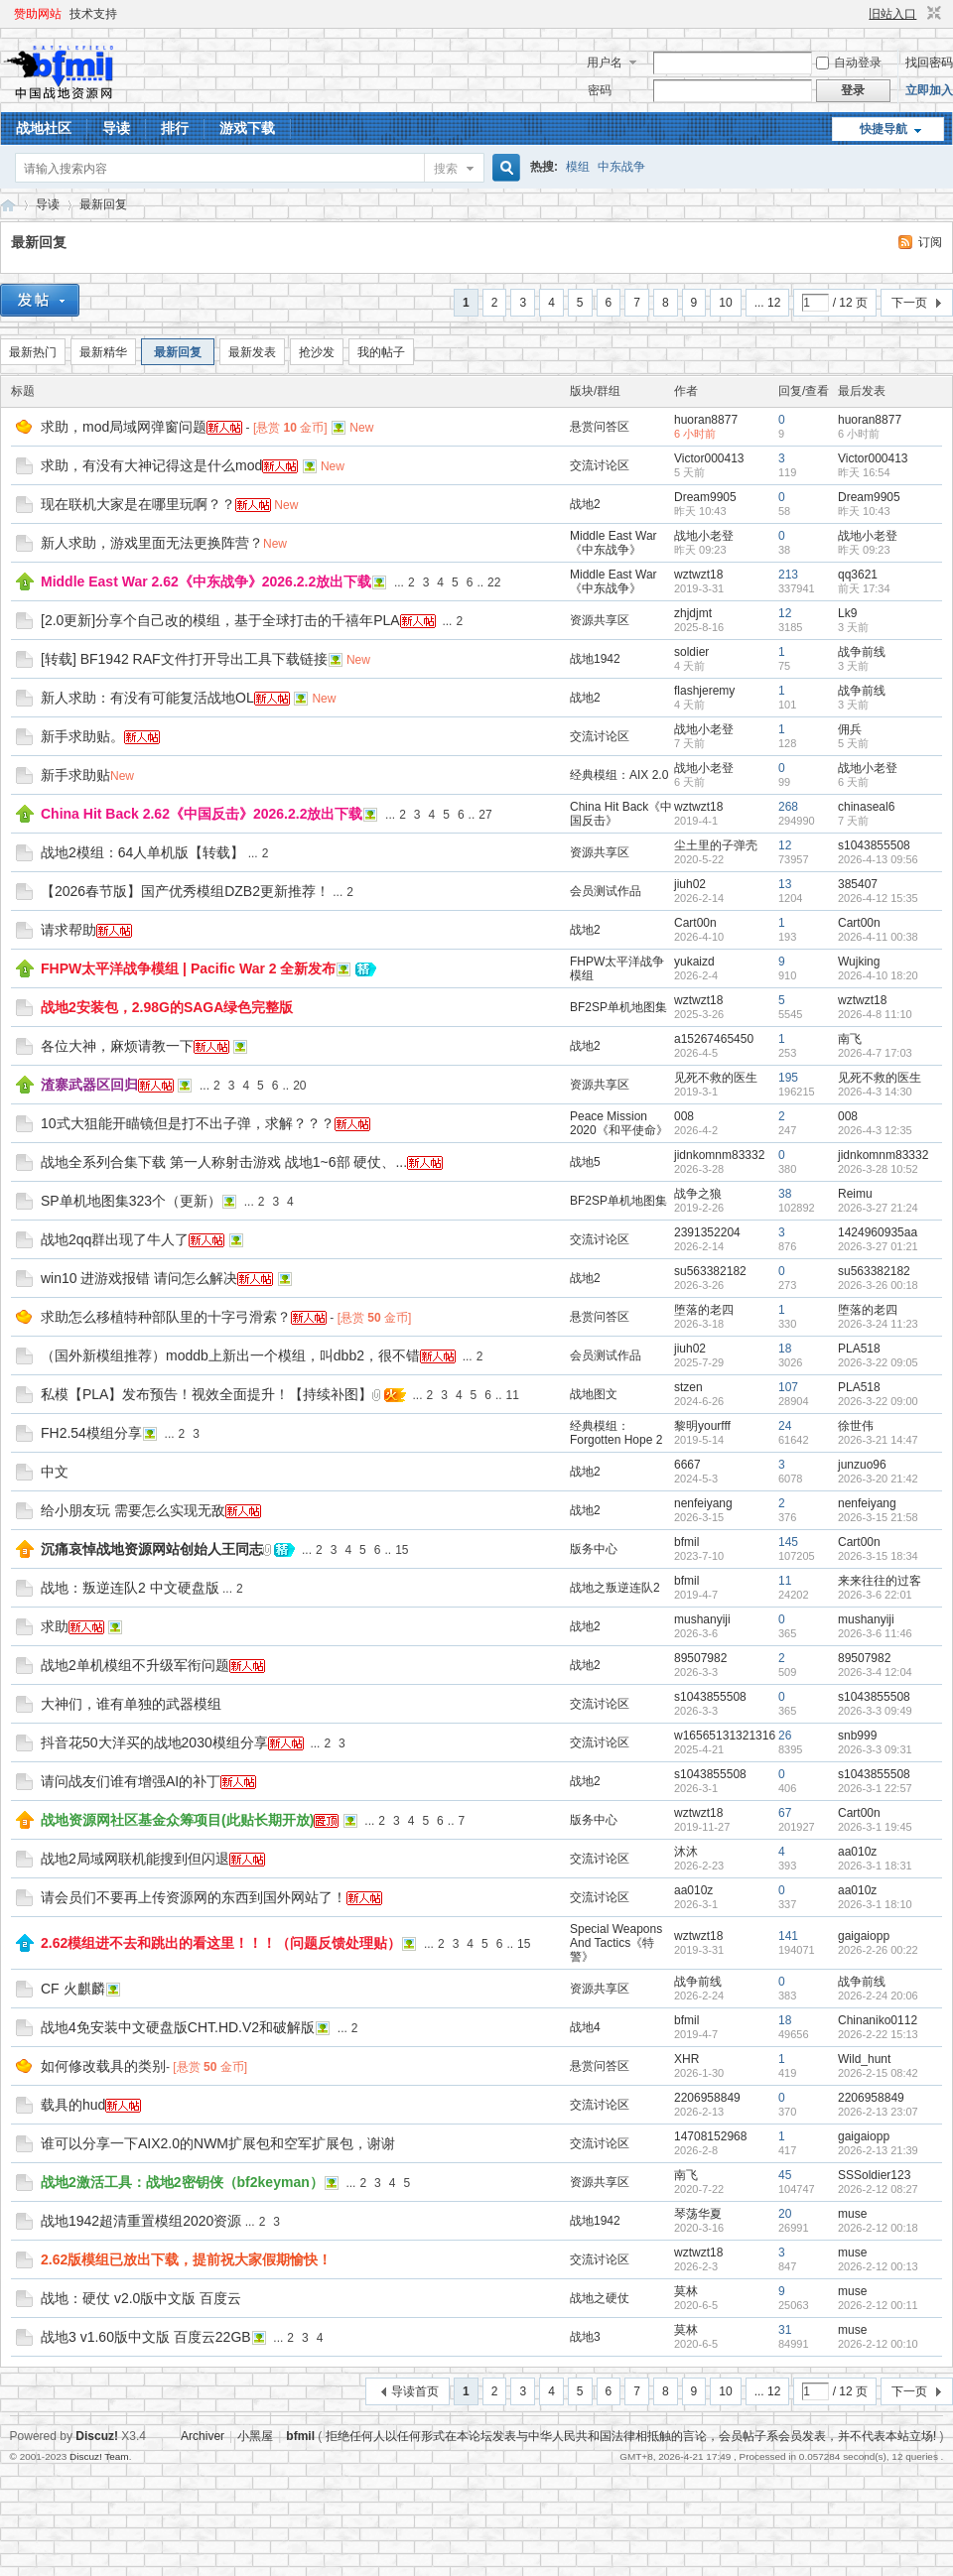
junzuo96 (862, 1465)
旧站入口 (892, 14)
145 (788, 1542)
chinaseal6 (866, 807)
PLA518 (859, 1348)
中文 (54, 1472)
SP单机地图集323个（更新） (131, 1201)
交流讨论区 (599, 465)
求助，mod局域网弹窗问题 (123, 427)
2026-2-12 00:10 (878, 2344)
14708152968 (710, 2136)
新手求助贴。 (82, 736)
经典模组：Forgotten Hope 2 (616, 1433)
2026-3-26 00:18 (878, 1285)
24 (784, 1426)
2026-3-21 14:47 (878, 1440)
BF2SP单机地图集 (618, 1007)
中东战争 (621, 167)
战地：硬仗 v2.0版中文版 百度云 (141, 2298)
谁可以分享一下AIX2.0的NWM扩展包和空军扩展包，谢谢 (218, 2143)
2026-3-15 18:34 (878, 1556)
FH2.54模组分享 (91, 1433)
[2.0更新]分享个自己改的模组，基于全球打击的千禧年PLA (220, 620)
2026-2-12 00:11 (878, 2305)
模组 (578, 167)
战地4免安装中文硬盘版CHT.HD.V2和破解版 (178, 2027)
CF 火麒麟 (73, 1988)
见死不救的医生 (715, 1078)
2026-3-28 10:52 (878, 1169)
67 (784, 1813)
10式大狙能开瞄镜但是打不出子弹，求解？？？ (188, 1123)
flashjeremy (704, 691)
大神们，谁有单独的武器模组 (131, 1704)
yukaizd (694, 961)
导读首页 (415, 2391)
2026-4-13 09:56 (878, 859)
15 (401, 1550)
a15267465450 (713, 1039)
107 (788, 1387)
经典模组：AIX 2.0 (619, 775)
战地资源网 (8, 205)
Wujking (859, 961)
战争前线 (861, 652)
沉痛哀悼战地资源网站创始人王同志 (152, 1549)
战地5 (585, 1162)
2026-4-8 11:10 (875, 1014)
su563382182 (710, 1271)
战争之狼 (698, 1194)
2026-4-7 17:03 (875, 1053)
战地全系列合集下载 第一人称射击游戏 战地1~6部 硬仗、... (224, 1162)
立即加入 (929, 90)
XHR (686, 2059)
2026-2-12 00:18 (878, 2228)
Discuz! (96, 2436)
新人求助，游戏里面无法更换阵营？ (152, 543)
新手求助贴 (75, 775)
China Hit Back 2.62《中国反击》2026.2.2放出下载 (201, 814)
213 (788, 574)
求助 (54, 1626)
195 (788, 1078)
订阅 (930, 242)
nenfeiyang (703, 1503)
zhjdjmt (693, 613)
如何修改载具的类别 (103, 2066)
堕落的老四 (704, 1310)
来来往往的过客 (879, 1581)
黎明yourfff (702, 1426)
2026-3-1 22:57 (875, 1788)
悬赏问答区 (599, 427)
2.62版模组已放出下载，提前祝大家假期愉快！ (186, 2259)
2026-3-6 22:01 (875, 1595)
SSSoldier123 (874, 2175)
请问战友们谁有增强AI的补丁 (130, 1781)
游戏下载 (247, 128)
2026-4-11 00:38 (878, 937)
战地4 (585, 2027)
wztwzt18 (698, 574)
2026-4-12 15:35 (878, 898)
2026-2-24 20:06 (878, 1995)
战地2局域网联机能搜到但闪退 (135, 1859)
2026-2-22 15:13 (878, 2034)
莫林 (686, 2291)
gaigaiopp (863, 1936)
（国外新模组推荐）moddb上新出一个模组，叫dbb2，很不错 (230, 1355)
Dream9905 (705, 497)
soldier (691, 652)
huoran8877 (706, 420)
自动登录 (849, 62)
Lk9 (847, 613)
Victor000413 (709, 458)
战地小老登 (704, 536)
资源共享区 (599, 620)
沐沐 (686, 1852)
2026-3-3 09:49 (875, 1711)
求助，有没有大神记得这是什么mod (151, 465)
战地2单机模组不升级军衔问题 (135, 1665)
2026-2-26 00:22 (878, 1950)
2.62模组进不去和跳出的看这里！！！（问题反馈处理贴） (221, 1943)
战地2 (585, 504)
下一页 (909, 303)
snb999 (857, 1735)
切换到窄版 (931, 14)
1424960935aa (877, 1232)
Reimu (855, 1194)
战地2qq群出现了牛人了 (115, 1239)
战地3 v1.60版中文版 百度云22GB (146, 2337)
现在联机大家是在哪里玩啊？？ (138, 504)
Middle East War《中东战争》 (613, 543)
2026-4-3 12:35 (875, 1130)
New (361, 428)
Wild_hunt (864, 2059)
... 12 (767, 303)
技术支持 (93, 14)
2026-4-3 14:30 (875, 1091)
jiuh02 (690, 884)
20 (299, 1086)
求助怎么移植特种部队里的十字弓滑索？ (166, 1317)
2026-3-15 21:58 (878, 1517)
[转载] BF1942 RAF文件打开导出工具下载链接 (184, 659)
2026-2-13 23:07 (878, 2112)
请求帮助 (68, 930)
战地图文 (593, 1394)
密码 (600, 90)
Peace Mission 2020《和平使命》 (619, 1123)
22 (493, 582)
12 (784, 613)
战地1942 (595, 659)
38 (784, 1194)
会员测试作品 (605, 891)
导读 (116, 128)
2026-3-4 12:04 (875, 1672)
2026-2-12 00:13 (878, 2266)
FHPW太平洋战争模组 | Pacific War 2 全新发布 (188, 968)
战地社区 (43, 128)
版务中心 (593, 1549)
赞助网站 (38, 14)
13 (784, 884)
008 (684, 1116)
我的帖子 (381, 352)
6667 (687, 1465)
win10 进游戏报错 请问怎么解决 (139, 1278)
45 (784, 2175)
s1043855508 (874, 845)
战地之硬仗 (599, 2298)
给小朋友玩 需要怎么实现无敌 (133, 1510)
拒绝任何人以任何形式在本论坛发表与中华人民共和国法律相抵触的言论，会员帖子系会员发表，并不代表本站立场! (631, 2436)
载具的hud (73, 2105)
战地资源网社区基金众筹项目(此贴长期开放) (177, 1820)
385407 (858, 884)
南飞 (850, 1039)
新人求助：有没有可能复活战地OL (147, 698)
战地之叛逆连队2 (615, 1588)
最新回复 (103, 204)
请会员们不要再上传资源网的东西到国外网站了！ (193, 1897)
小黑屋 (255, 2436)
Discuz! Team (99, 2456)
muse (852, 2214)
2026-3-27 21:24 (878, 1208)
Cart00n (695, 923)
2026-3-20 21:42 (878, 1478)
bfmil (686, 1542)
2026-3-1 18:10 (875, 1904)
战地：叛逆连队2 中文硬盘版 (130, 1588)
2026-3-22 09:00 (878, 1401)
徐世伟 (856, 1426)
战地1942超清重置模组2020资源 (141, 2221)
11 (512, 1395)
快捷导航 (883, 129)
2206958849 (707, 2098)
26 (784, 1735)
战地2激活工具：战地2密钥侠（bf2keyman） (182, 2182)
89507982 (700, 1658)
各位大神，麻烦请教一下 (117, 1046)
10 (725, 303)
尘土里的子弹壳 (715, 845)
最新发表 (252, 352)
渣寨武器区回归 (89, 1085)
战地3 (585, 2337)
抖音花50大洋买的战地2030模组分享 (154, 1742)
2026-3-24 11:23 (878, 1324)
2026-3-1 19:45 (875, 1827)
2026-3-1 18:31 (875, 1865)
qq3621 (858, 574)
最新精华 (103, 352)
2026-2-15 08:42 (878, 2073)
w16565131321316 (724, 1735)
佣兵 (850, 729)
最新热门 (33, 352)
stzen (688, 1387)
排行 (175, 128)
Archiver (202, 2436)
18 (784, 1348)
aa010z (857, 1852)
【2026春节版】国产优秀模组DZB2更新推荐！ (185, 891)
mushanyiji (702, 1619)
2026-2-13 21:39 (878, 2150)
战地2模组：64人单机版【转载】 (142, 852)
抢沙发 (317, 352)
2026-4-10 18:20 (878, 975)
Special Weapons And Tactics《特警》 (616, 1943)
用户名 (604, 62)
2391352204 (707, 1232)
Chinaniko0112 (877, 2020)
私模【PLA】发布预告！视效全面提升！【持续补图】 (206, 1394)
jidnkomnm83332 (719, 1155)
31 (784, 2330)
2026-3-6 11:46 (875, 1633)
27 (484, 815)
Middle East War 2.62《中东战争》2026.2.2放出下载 (206, 581)
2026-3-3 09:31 (875, 1749)
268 (788, 807)
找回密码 (929, 62)
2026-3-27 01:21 (878, 1246)
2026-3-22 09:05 (878, 1362)
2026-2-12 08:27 (878, 2189)
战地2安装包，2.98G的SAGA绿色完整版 (167, 1007)
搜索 (446, 169)
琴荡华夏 (698, 2214)
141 (788, 1936)
